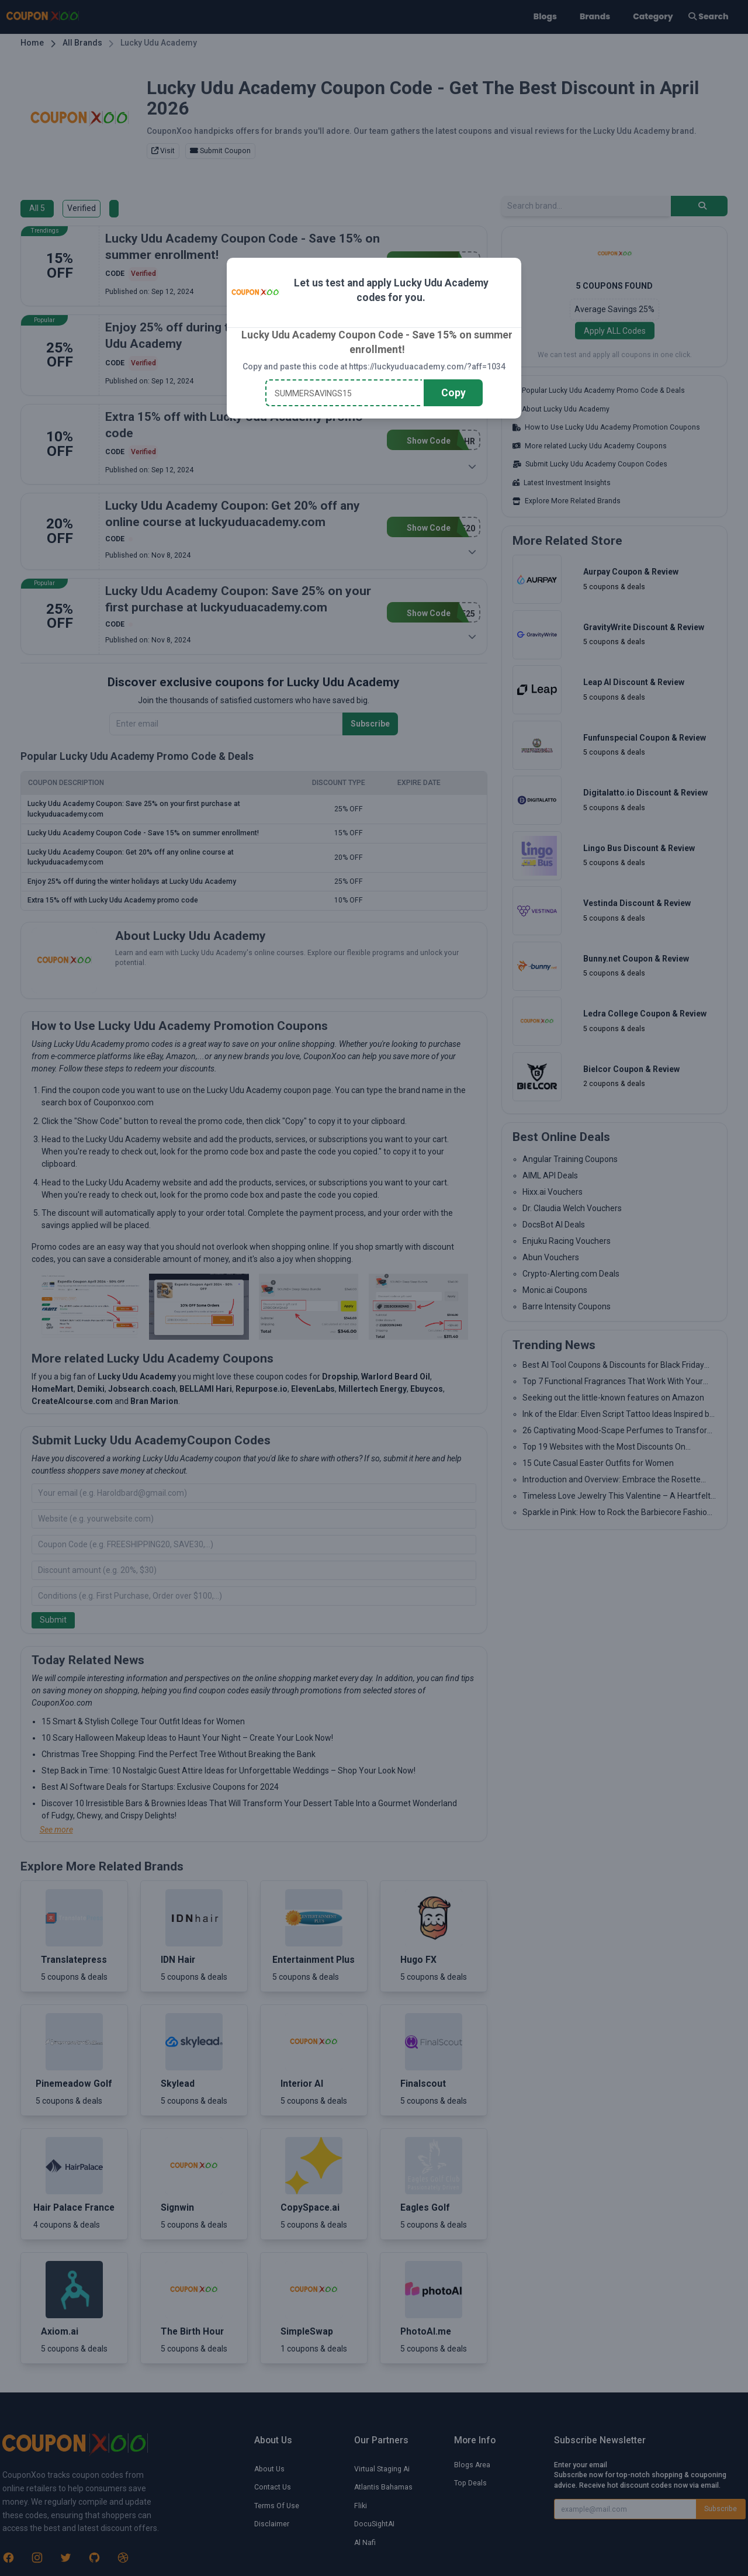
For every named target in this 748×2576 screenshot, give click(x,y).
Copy (453, 393)
